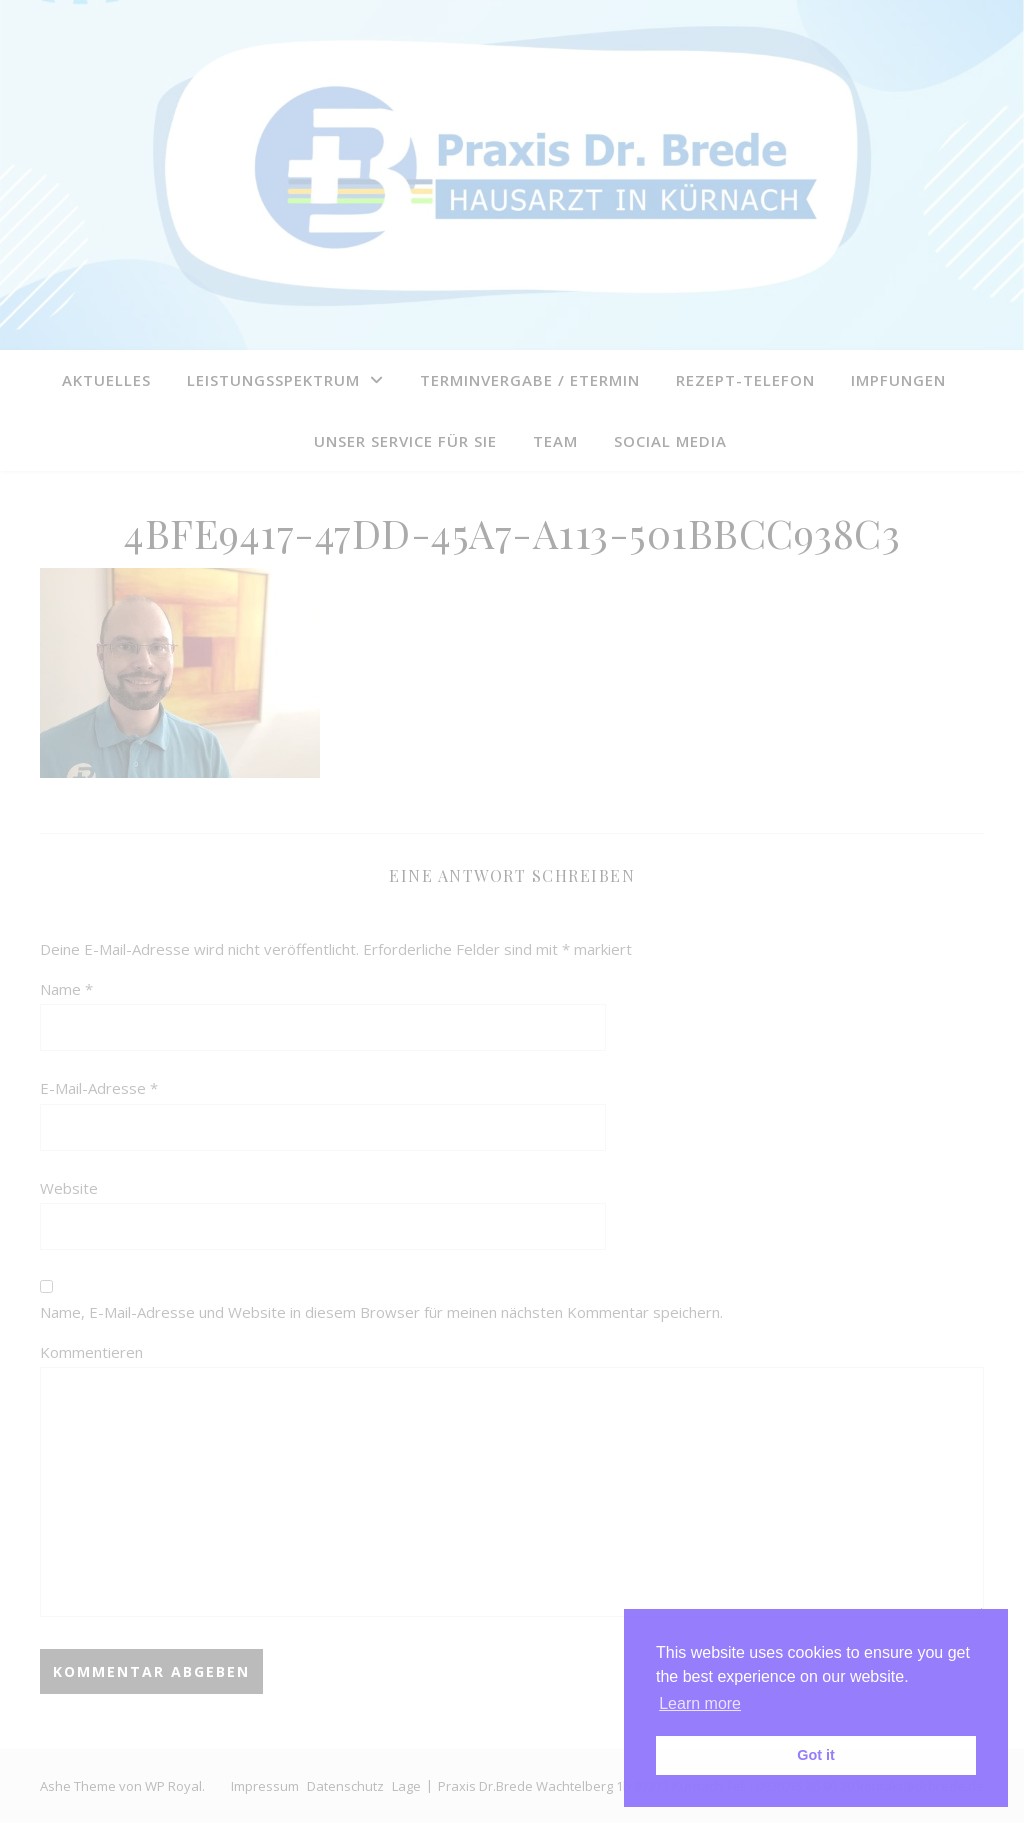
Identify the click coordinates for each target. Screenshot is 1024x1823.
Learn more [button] (700, 1703)
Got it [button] (816, 1755)
